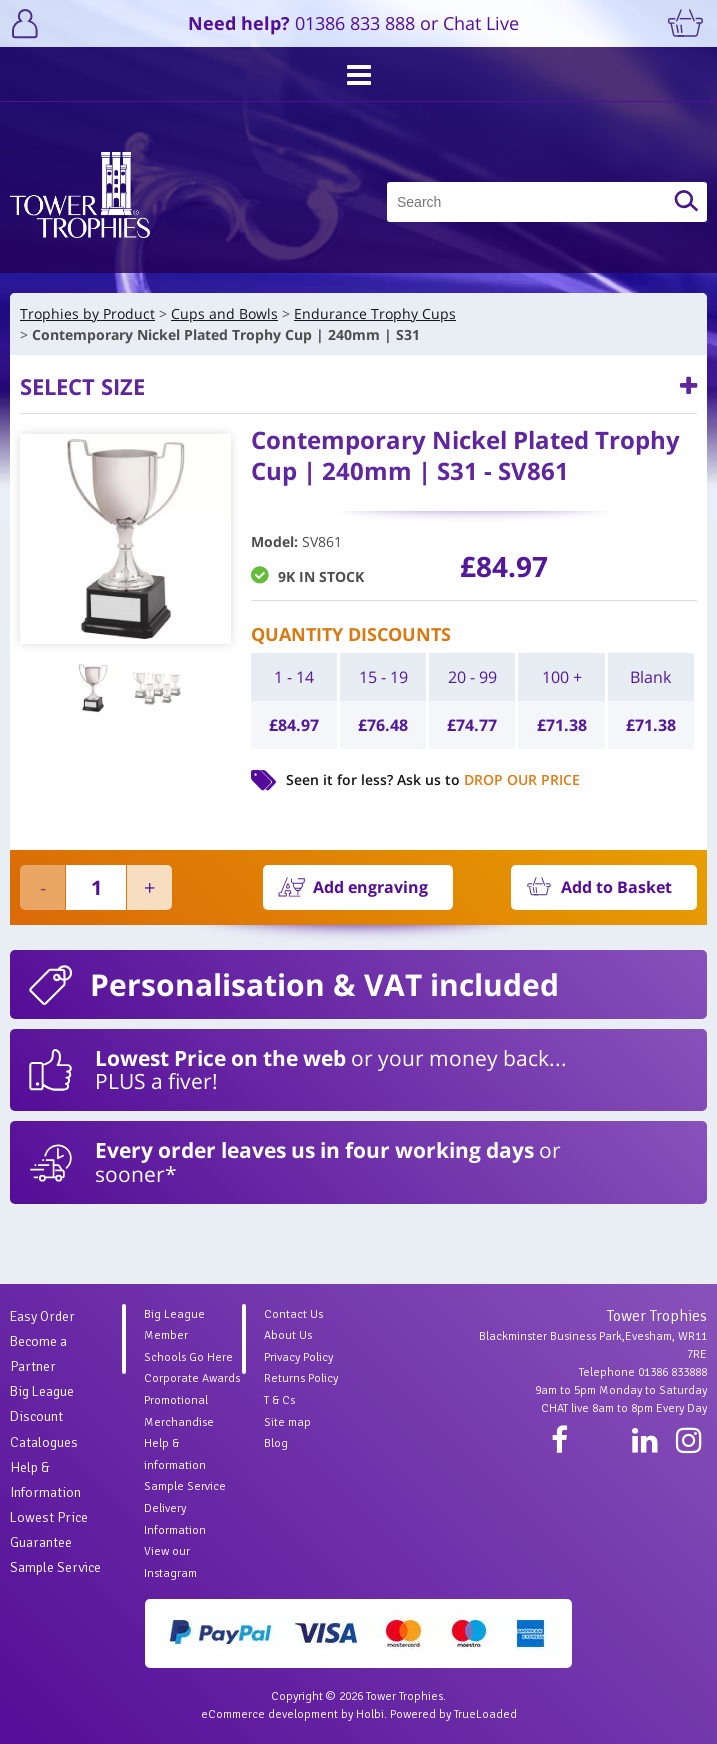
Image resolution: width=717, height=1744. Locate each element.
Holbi (370, 1714)
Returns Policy (301, 1378)
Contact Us (293, 1314)
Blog (276, 1443)
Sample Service (55, 1567)
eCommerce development (269, 1714)
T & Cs (279, 1400)
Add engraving (370, 887)
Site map (287, 1422)
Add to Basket (616, 887)
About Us (288, 1335)
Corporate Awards (192, 1378)
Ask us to (488, 779)
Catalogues (44, 1442)
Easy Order (42, 1316)
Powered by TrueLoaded (453, 1714)
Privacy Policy (298, 1357)
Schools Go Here (188, 1357)
